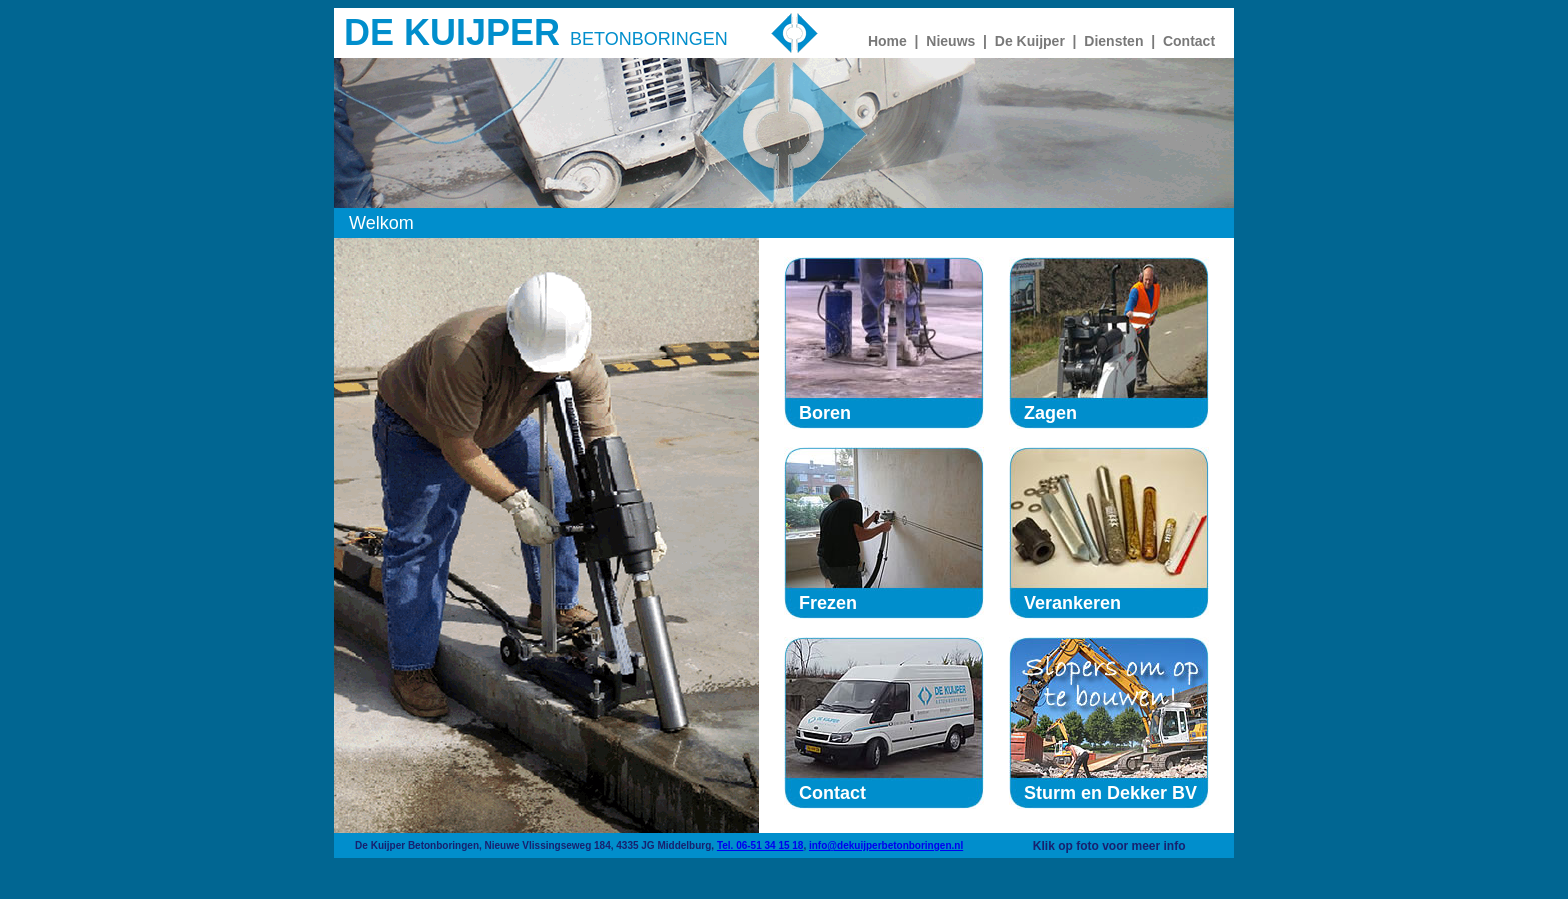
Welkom (381, 223)
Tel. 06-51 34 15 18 (760, 845)
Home (887, 41)
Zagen (1050, 413)
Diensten (1113, 41)
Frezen (828, 603)
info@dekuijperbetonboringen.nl (886, 845)
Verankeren (1072, 603)
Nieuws (950, 41)
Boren (825, 413)
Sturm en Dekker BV (1110, 793)
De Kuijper (1030, 41)
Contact (1189, 41)
